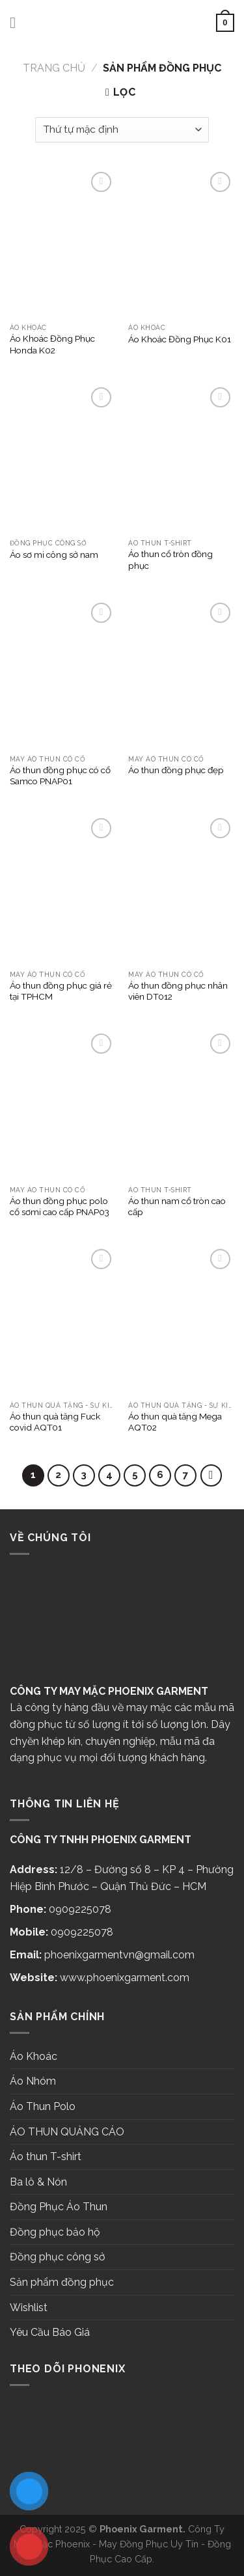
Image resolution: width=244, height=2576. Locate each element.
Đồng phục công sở (57, 2257)
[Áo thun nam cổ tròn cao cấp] (181, 1104)
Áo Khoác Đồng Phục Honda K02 (52, 344)
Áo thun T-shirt (45, 2156)
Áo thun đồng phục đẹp (176, 770)
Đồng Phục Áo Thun (58, 2206)
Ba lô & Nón (38, 2182)
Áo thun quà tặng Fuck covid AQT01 (55, 1422)
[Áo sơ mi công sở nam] (63, 458)
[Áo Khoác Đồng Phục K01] (181, 243)
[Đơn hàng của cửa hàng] (121, 130)
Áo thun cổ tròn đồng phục (170, 560)
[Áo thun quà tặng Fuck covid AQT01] (63, 1320)
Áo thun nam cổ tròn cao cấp (177, 1207)
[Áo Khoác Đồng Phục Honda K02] (63, 243)
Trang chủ (54, 68)
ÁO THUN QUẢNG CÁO (67, 2132)
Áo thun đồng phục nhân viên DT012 (178, 991)
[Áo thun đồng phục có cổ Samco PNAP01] (63, 673)
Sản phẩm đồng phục (62, 2282)
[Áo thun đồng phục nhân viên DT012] (181, 889)
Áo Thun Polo (42, 2106)
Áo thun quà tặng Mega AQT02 (175, 1422)
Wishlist (28, 2307)
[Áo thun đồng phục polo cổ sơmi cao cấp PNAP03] (63, 1104)
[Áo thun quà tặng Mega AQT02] (181, 1320)
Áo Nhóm (33, 2081)
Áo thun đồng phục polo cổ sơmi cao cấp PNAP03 (59, 1207)
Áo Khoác (33, 2056)
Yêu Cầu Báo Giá (50, 2332)
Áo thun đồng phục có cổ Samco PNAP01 (60, 776)
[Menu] (17, 22)
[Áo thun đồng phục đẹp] (181, 673)
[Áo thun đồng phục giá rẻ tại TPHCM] (63, 889)
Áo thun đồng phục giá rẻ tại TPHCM (61, 991)
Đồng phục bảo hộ (55, 2232)
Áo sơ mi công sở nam (54, 554)
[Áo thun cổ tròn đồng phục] (181, 458)
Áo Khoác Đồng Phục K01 (179, 339)
